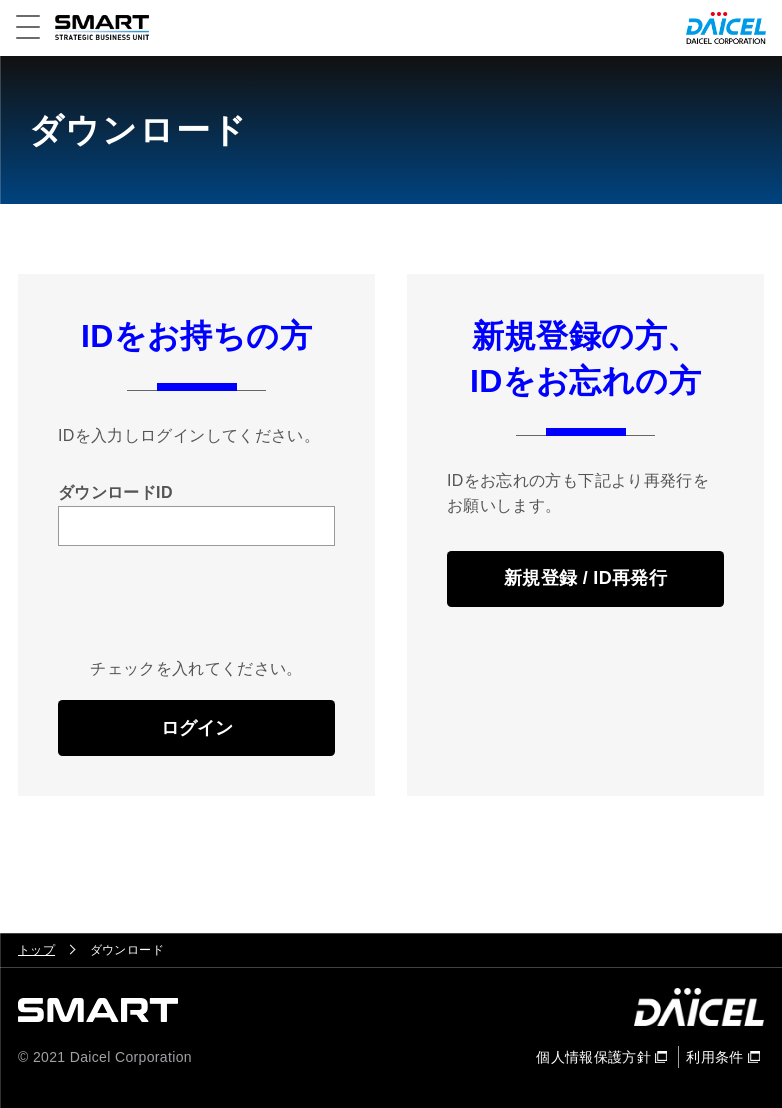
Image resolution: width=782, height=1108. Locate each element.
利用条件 (714, 1057)
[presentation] (210, 617)
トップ (36, 950)
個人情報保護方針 (593, 1057)
